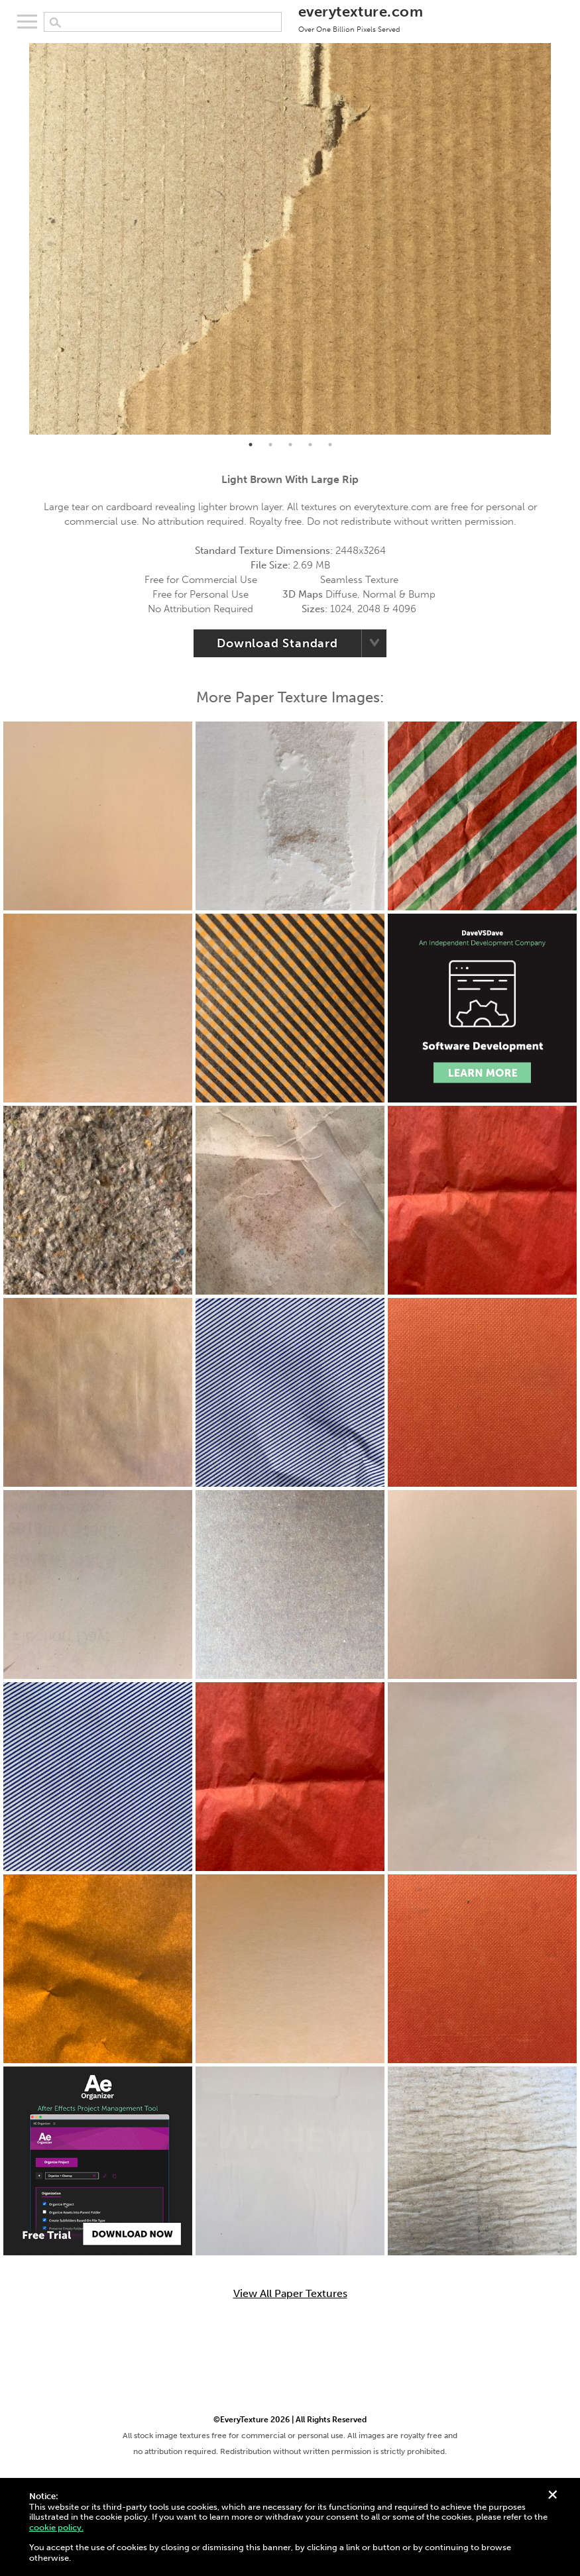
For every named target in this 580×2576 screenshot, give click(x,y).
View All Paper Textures (290, 2293)
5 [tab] (330, 444)
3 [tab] (290, 444)
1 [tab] (250, 444)
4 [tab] (310, 444)
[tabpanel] (290, 239)
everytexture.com (360, 18)
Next (560, 239)
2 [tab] (270, 444)
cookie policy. (56, 2527)
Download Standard (277, 643)
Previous (19, 239)
